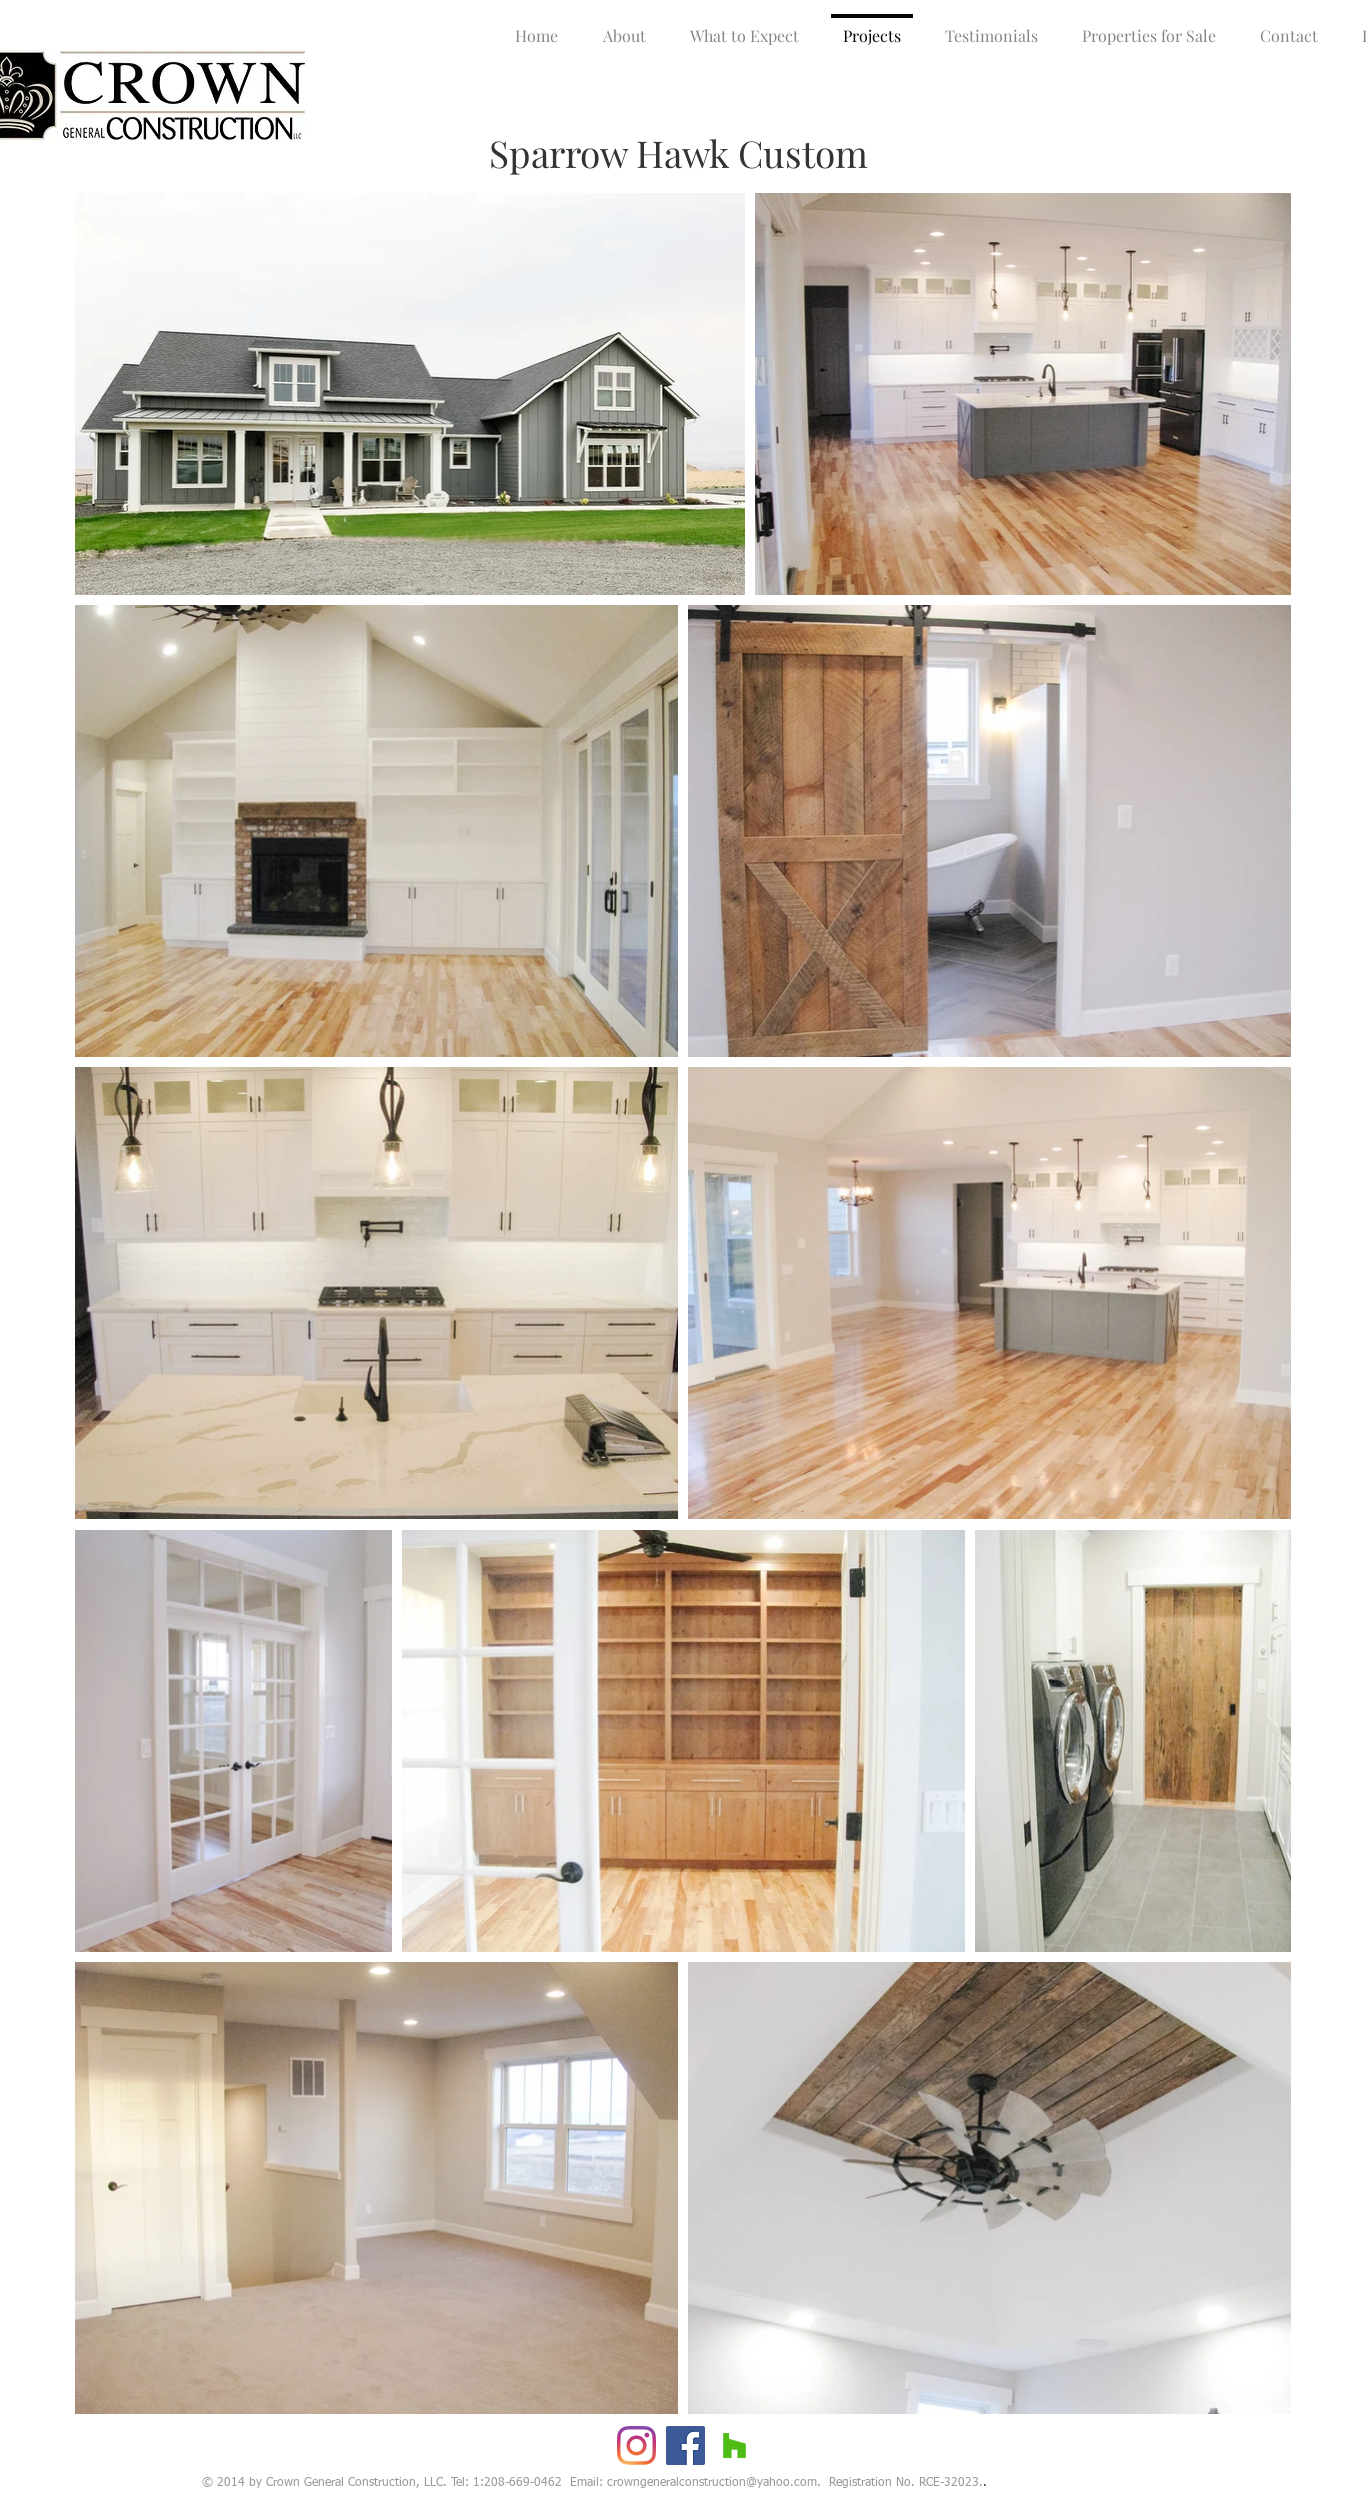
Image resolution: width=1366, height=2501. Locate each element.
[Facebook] (685, 2445)
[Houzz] (734, 2445)
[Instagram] (636, 2445)
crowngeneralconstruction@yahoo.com (712, 2483)
